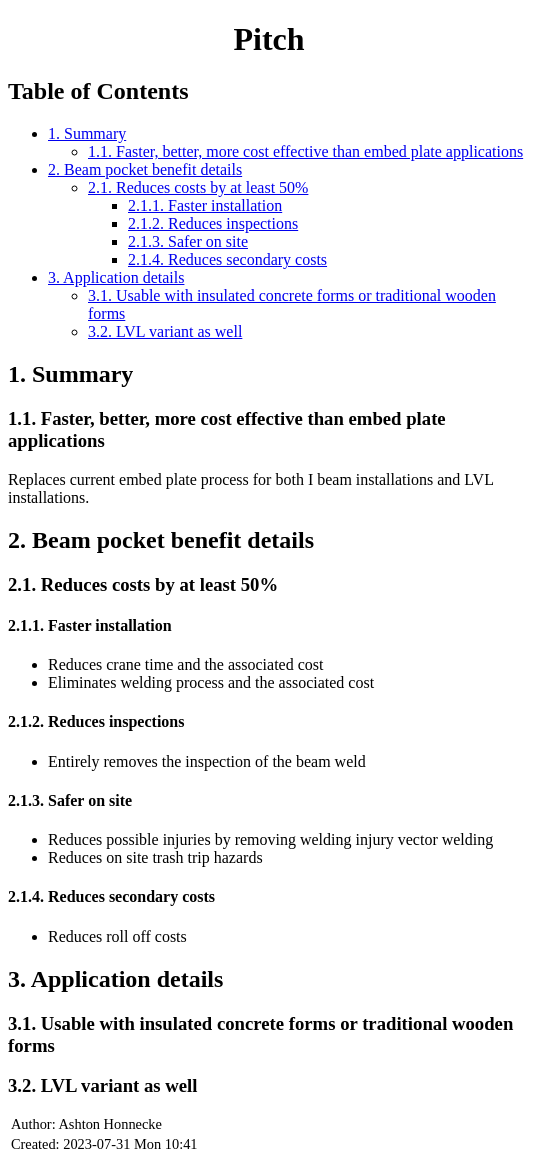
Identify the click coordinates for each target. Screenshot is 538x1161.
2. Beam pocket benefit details (145, 169)
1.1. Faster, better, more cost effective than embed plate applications (305, 151)
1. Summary (87, 133)
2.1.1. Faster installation (205, 205)
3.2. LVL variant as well (165, 331)
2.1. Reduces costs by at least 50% (198, 187)
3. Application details (116, 277)
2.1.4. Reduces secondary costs (227, 259)
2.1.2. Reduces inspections (213, 223)
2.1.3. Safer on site (188, 241)
